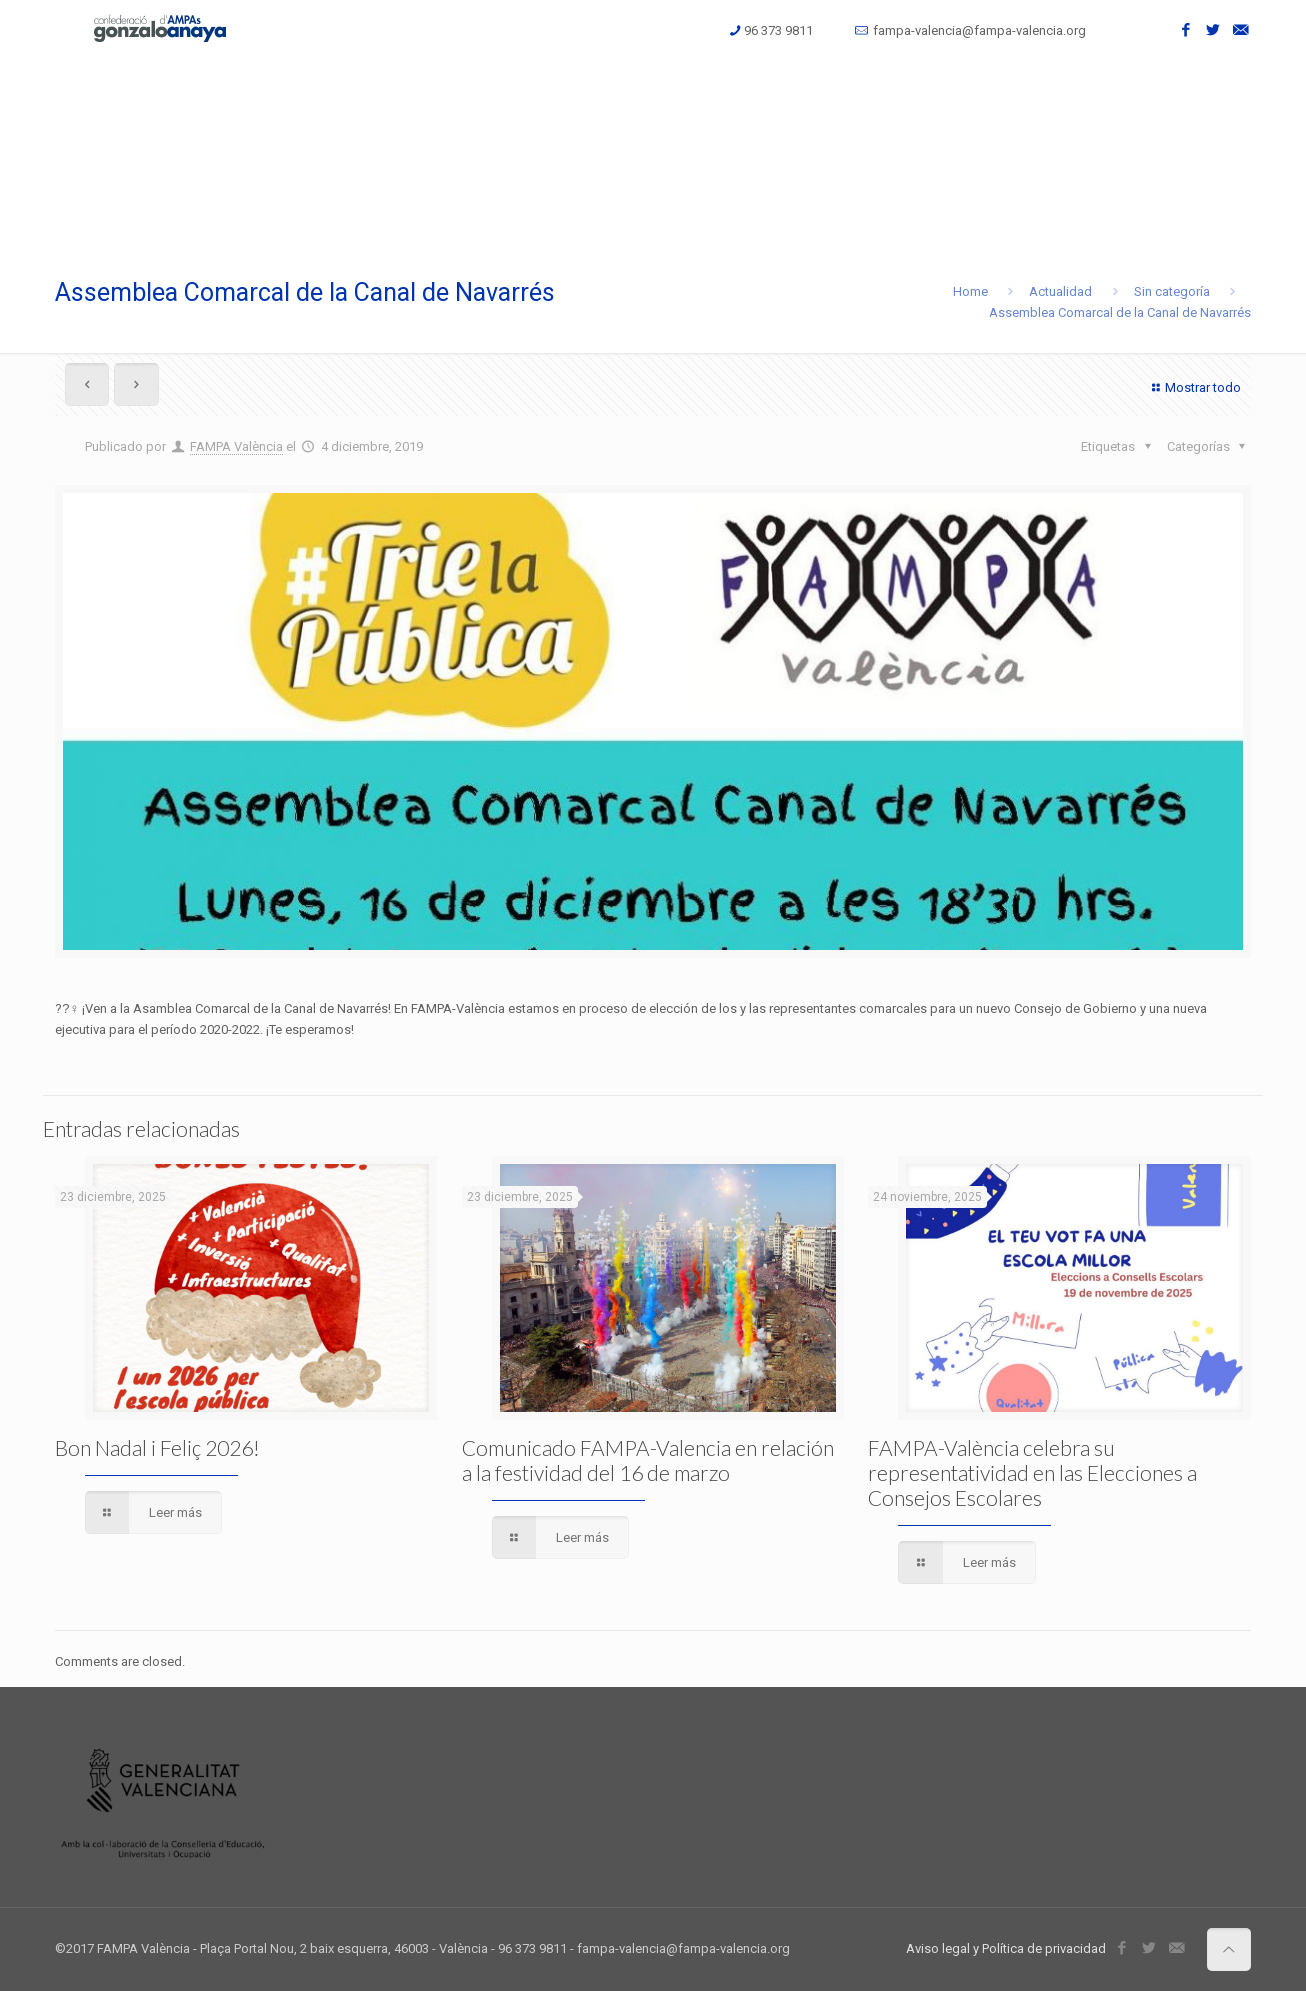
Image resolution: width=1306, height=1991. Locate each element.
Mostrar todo (1194, 387)
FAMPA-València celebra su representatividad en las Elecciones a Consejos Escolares (1032, 1472)
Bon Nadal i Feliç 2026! (157, 1447)
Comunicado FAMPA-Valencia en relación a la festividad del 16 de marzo (648, 1460)
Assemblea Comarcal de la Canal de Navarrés (1120, 312)
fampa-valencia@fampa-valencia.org (979, 30)
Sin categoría (1172, 291)
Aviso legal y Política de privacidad (1006, 1948)
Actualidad (1060, 291)
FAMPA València (236, 446)
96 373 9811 (778, 30)
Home (970, 291)
